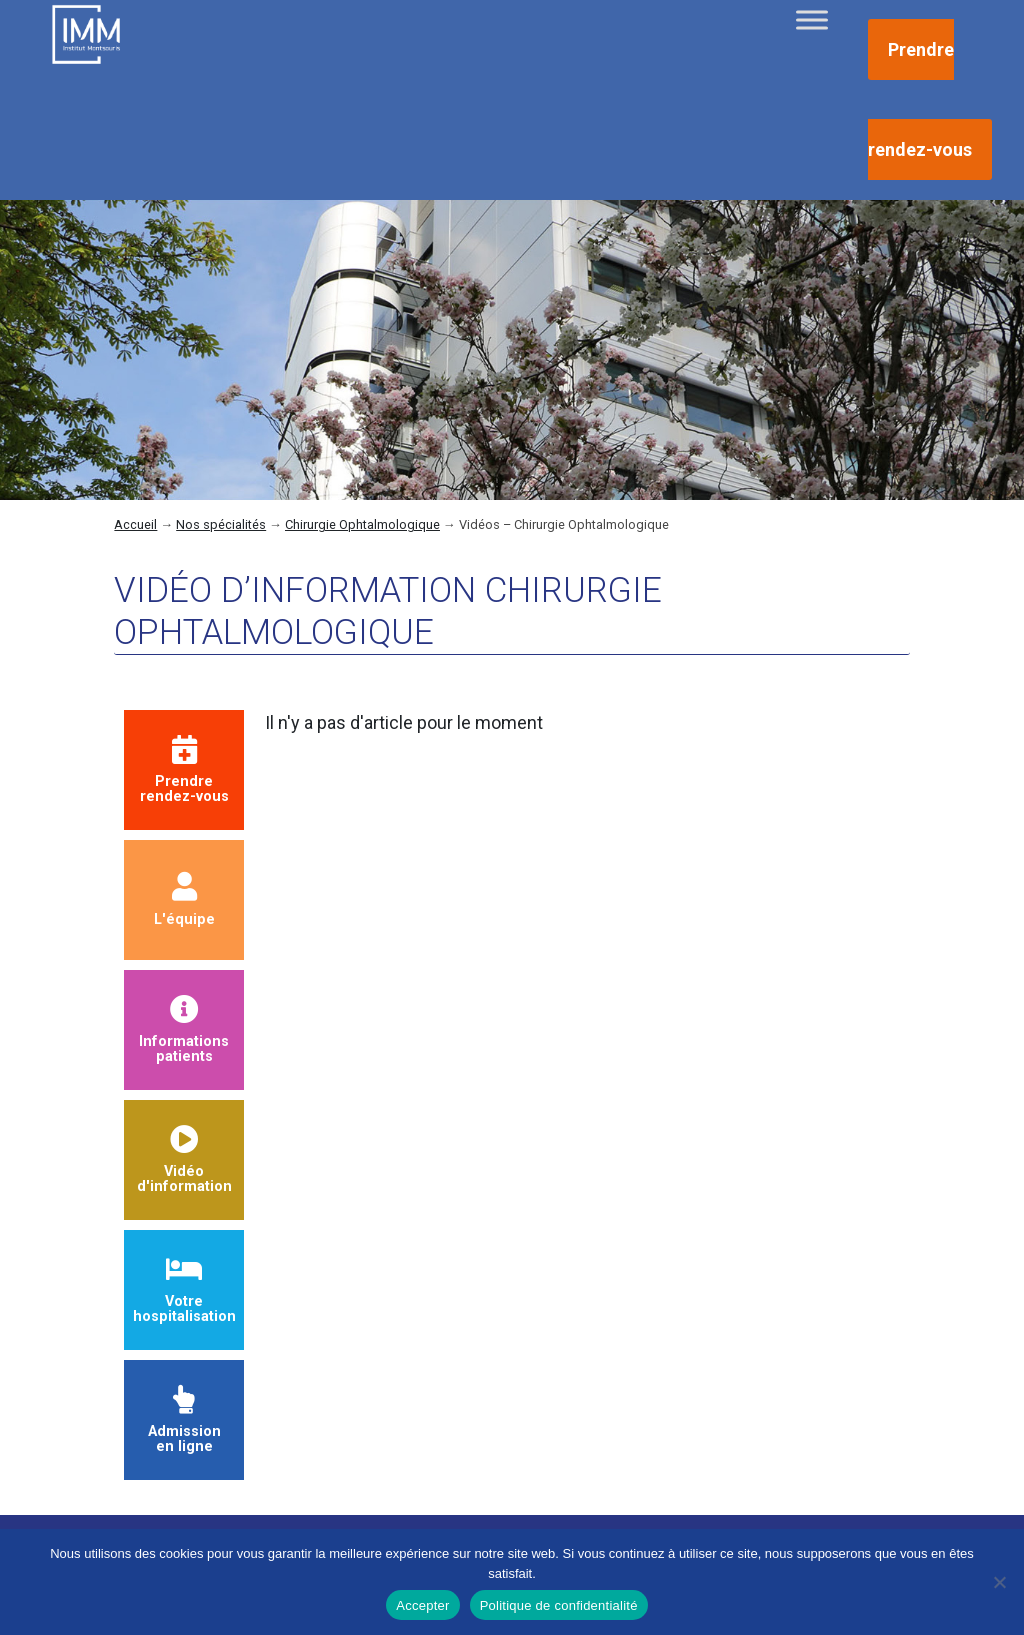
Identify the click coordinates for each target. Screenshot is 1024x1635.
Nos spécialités (221, 524)
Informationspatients (184, 1030)
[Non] (999, 1582)
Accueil (135, 524)
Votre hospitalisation (184, 1290)
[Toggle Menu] (812, 19)
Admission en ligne (184, 1420)
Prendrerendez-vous (184, 770)
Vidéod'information (184, 1160)
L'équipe (184, 900)
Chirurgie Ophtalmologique (362, 524)
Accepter (422, 1605)
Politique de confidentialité (559, 1605)
